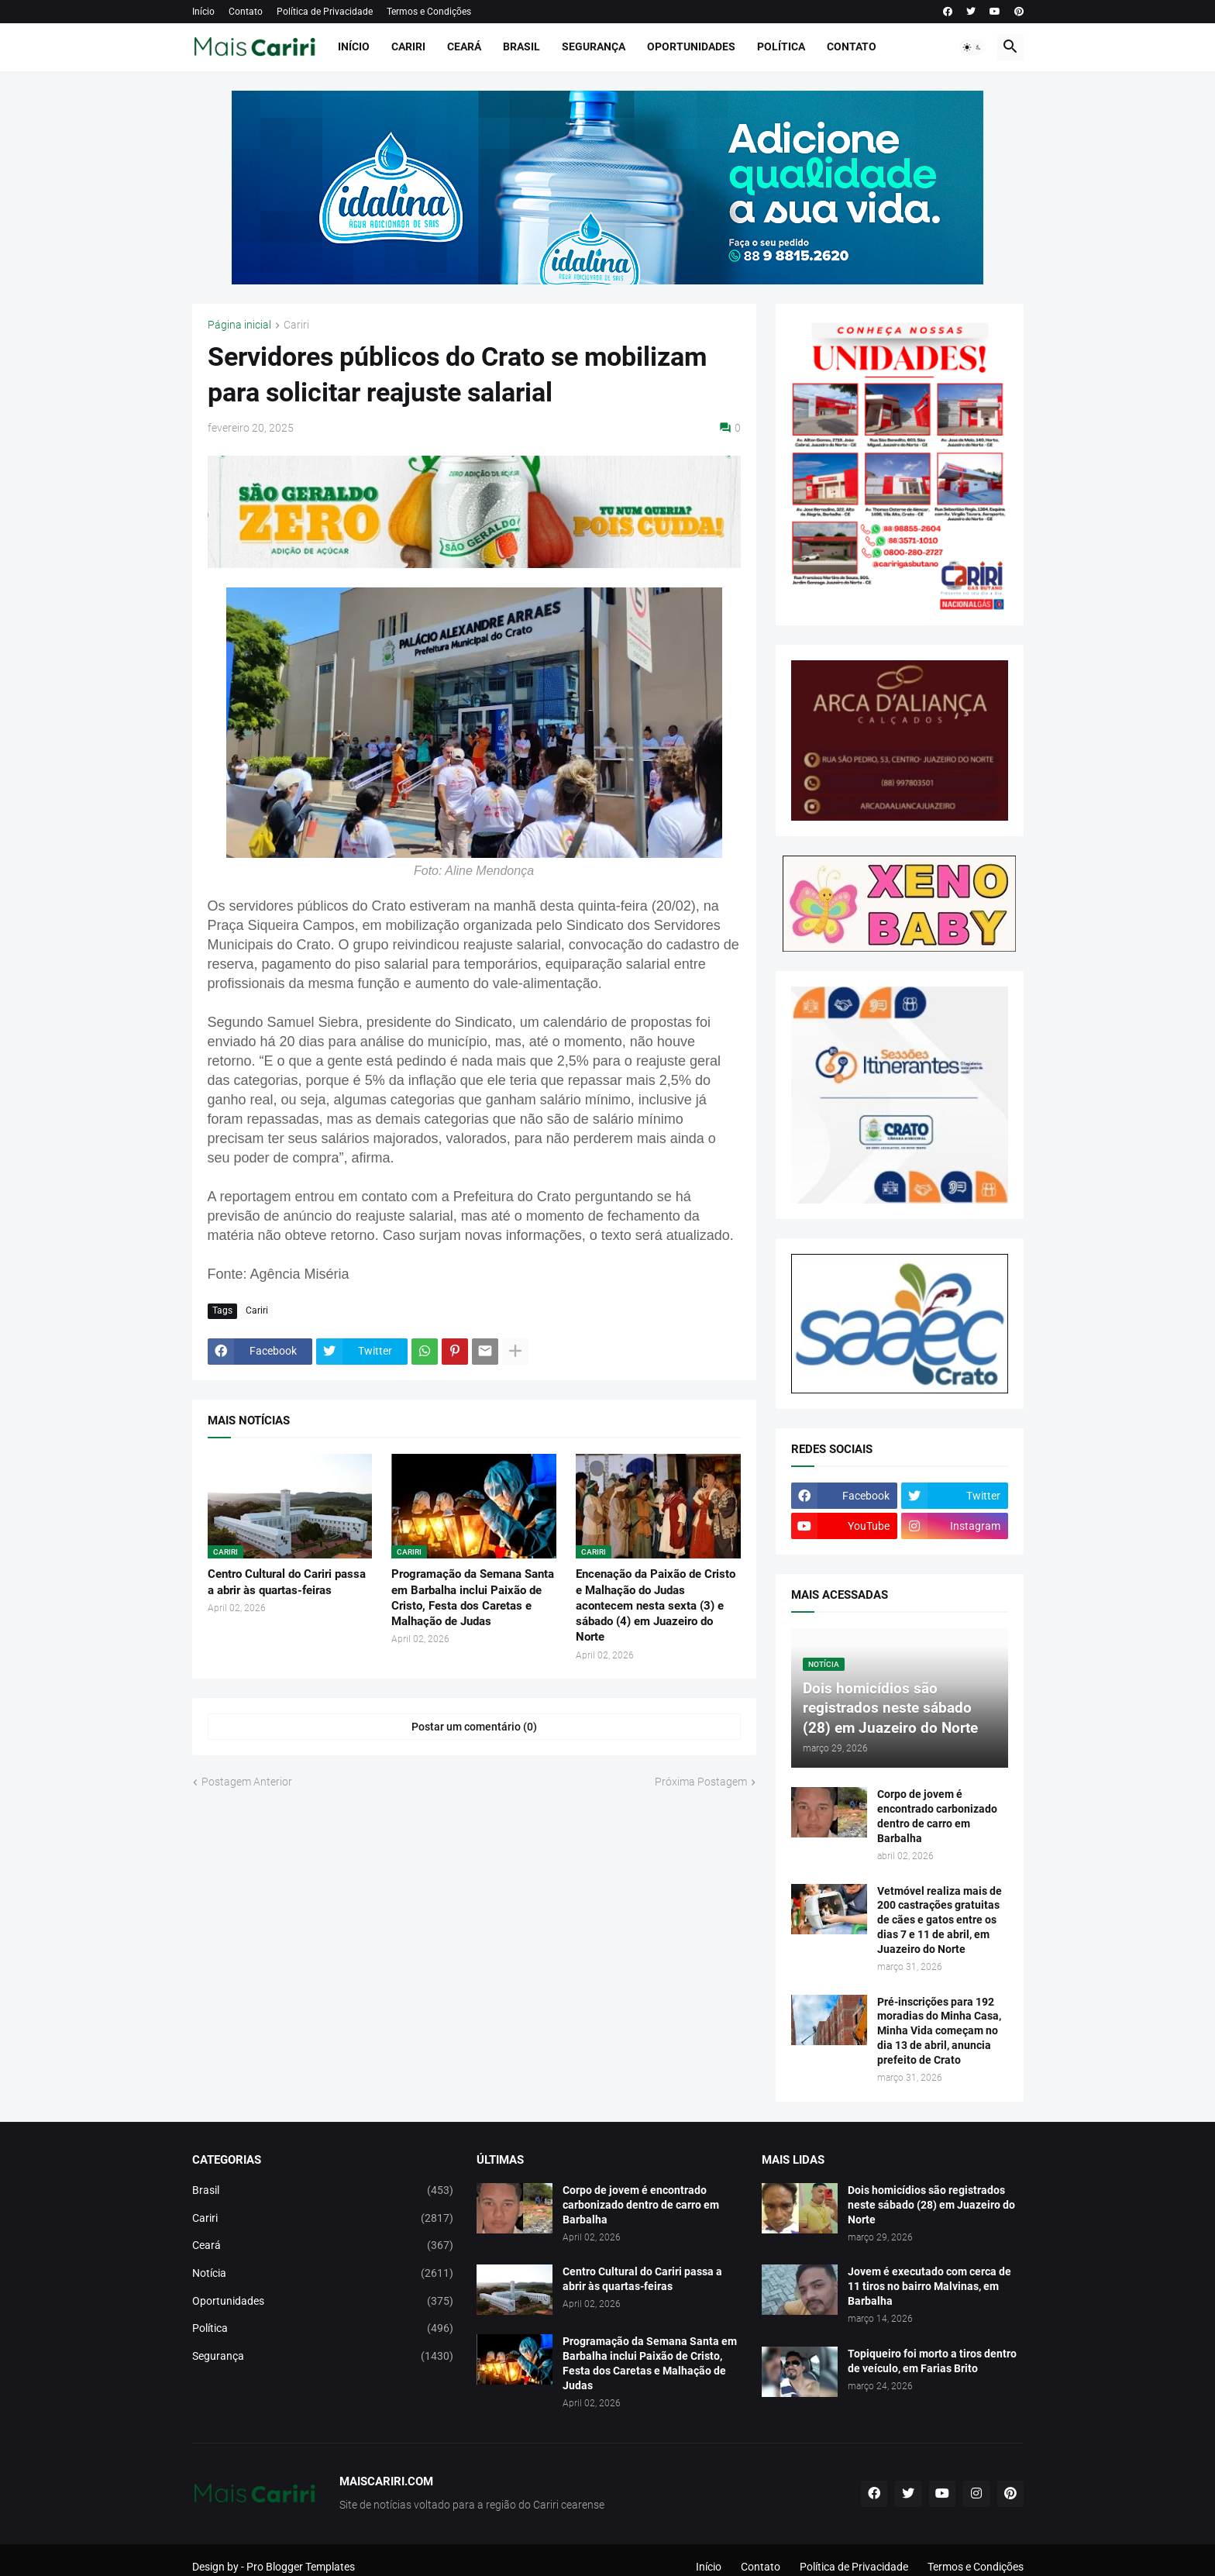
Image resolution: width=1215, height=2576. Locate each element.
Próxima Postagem (701, 1781)
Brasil (521, 46)
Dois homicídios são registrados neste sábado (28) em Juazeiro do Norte (931, 2205)
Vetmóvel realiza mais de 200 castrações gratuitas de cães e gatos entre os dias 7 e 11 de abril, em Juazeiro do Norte (939, 1920)
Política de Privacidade (325, 11)
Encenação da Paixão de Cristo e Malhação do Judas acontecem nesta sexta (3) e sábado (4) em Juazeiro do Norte (655, 1605)
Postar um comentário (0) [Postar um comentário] (474, 1726)
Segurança (593, 46)
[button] (972, 47)
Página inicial (239, 325)
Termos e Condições (429, 11)
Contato (246, 11)
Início (203, 11)
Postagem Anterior (246, 1781)
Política (781, 46)
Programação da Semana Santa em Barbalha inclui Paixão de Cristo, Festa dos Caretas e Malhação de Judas (472, 1597)
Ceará (464, 46)
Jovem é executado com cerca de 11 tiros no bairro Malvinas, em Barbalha (929, 2286)
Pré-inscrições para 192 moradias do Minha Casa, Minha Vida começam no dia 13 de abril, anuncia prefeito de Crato (939, 2031)
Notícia (323, 2274)
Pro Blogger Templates (300, 2567)
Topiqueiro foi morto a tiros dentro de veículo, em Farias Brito (932, 2361)
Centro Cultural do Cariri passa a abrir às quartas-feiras (287, 1581)
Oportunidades (691, 46)
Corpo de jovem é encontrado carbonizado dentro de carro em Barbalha (937, 1816)
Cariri (408, 46)
